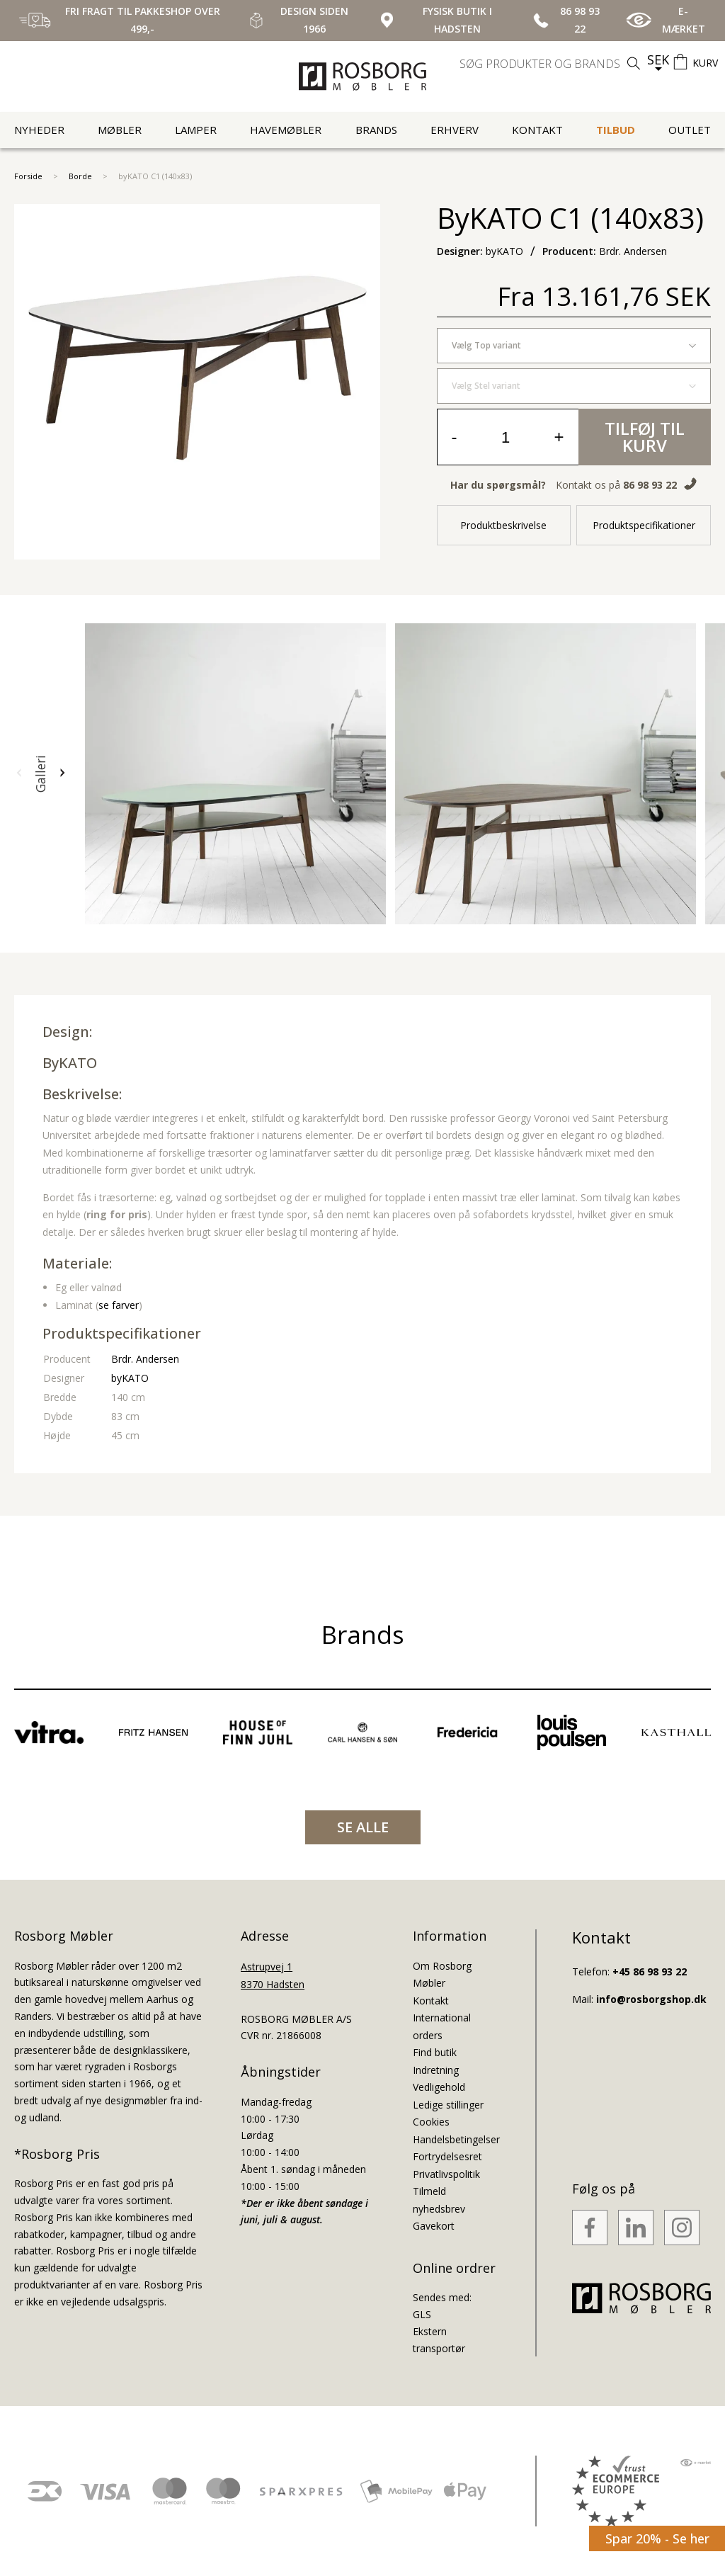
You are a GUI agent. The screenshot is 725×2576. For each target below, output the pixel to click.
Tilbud (615, 130)
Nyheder (39, 130)
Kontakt (537, 130)
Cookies (431, 2121)
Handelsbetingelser (456, 2139)
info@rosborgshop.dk (651, 1999)
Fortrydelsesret (447, 2156)
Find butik (435, 2052)
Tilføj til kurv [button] (645, 436)
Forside (28, 176)
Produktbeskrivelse (503, 525)
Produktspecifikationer (644, 525)
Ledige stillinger (448, 2104)
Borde (80, 176)
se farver (118, 1305)
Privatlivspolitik (446, 2174)
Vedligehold (439, 2087)
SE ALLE (363, 1827)
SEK (658, 59)
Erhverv (454, 130)
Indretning (436, 2070)
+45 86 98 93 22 (649, 1971)
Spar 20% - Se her (657, 2538)
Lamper (196, 130)
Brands (376, 130)
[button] (19, 773)
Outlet (689, 130)
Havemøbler (285, 130)
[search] (551, 63)
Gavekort (434, 2225)
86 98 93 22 (650, 485)
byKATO (69, 1062)
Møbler (120, 130)
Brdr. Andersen (145, 1359)
